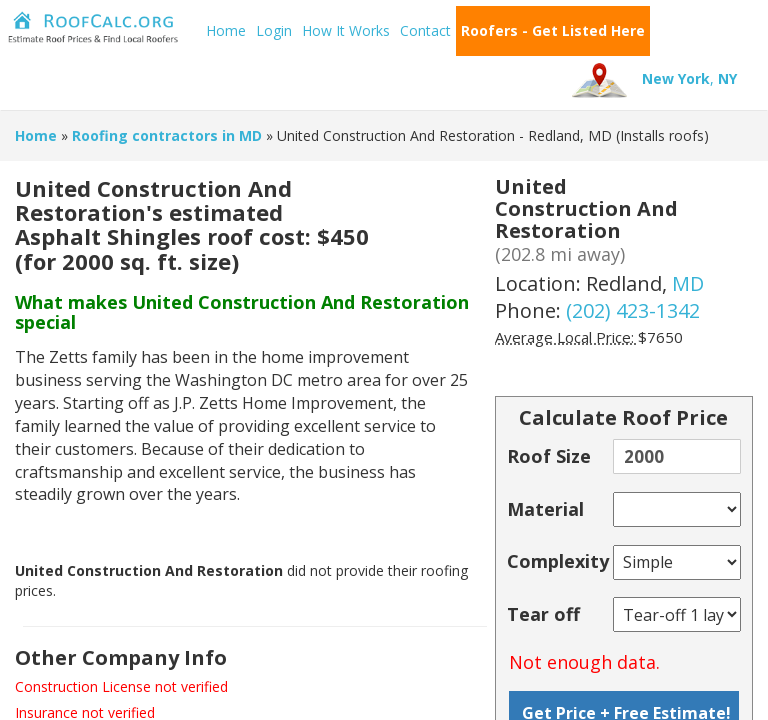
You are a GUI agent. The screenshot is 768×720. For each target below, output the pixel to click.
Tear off (543, 614)
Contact (425, 30)
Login (274, 30)
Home (226, 30)
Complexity (558, 561)
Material (545, 509)
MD (688, 283)
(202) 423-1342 (633, 310)
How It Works (346, 30)
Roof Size (549, 456)
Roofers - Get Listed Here (553, 30)
